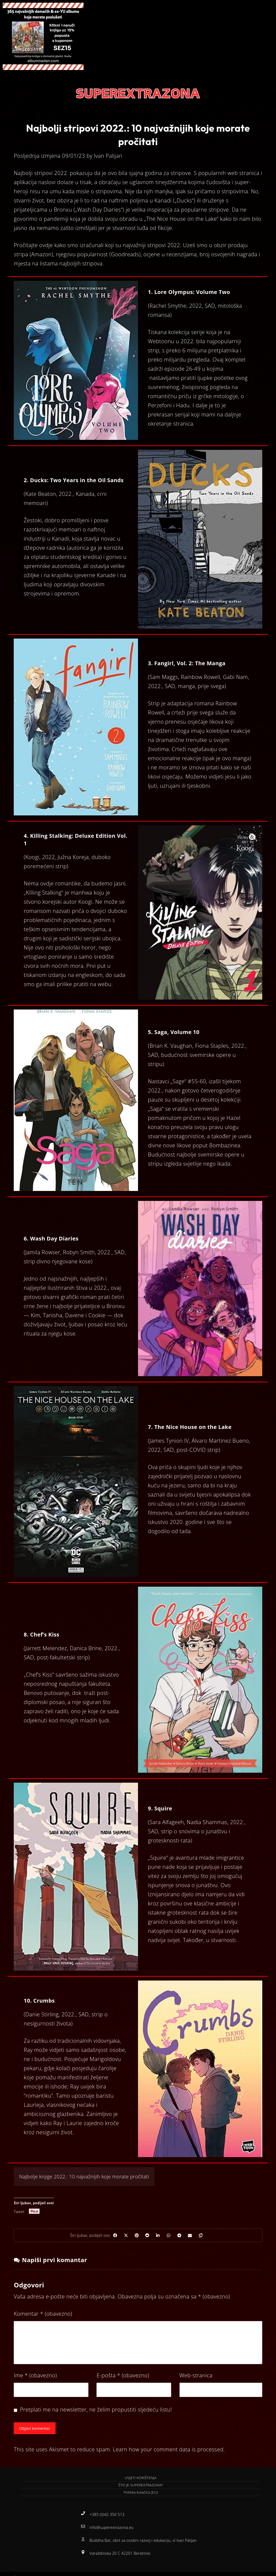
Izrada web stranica (106, 2571)
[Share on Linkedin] (158, 2236)
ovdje (46, 245)
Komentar (43, 2316)
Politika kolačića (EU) (141, 2497)
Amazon (41, 254)
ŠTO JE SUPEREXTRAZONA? (140, 2489)
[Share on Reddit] (144, 2236)
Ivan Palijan (108, 155)
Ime (35, 2378)
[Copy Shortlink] (211, 2236)
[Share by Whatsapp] (171, 2236)
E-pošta (122, 2378)
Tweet (19, 2211)
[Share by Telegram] (185, 2236)
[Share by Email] (198, 2236)
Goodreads (125, 254)
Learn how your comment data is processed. (169, 2454)
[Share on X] (117, 2236)
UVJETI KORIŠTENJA (140, 2482)
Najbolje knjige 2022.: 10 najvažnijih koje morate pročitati (84, 2176)
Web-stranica (196, 2378)
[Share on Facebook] (104, 2236)
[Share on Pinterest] (131, 2236)
